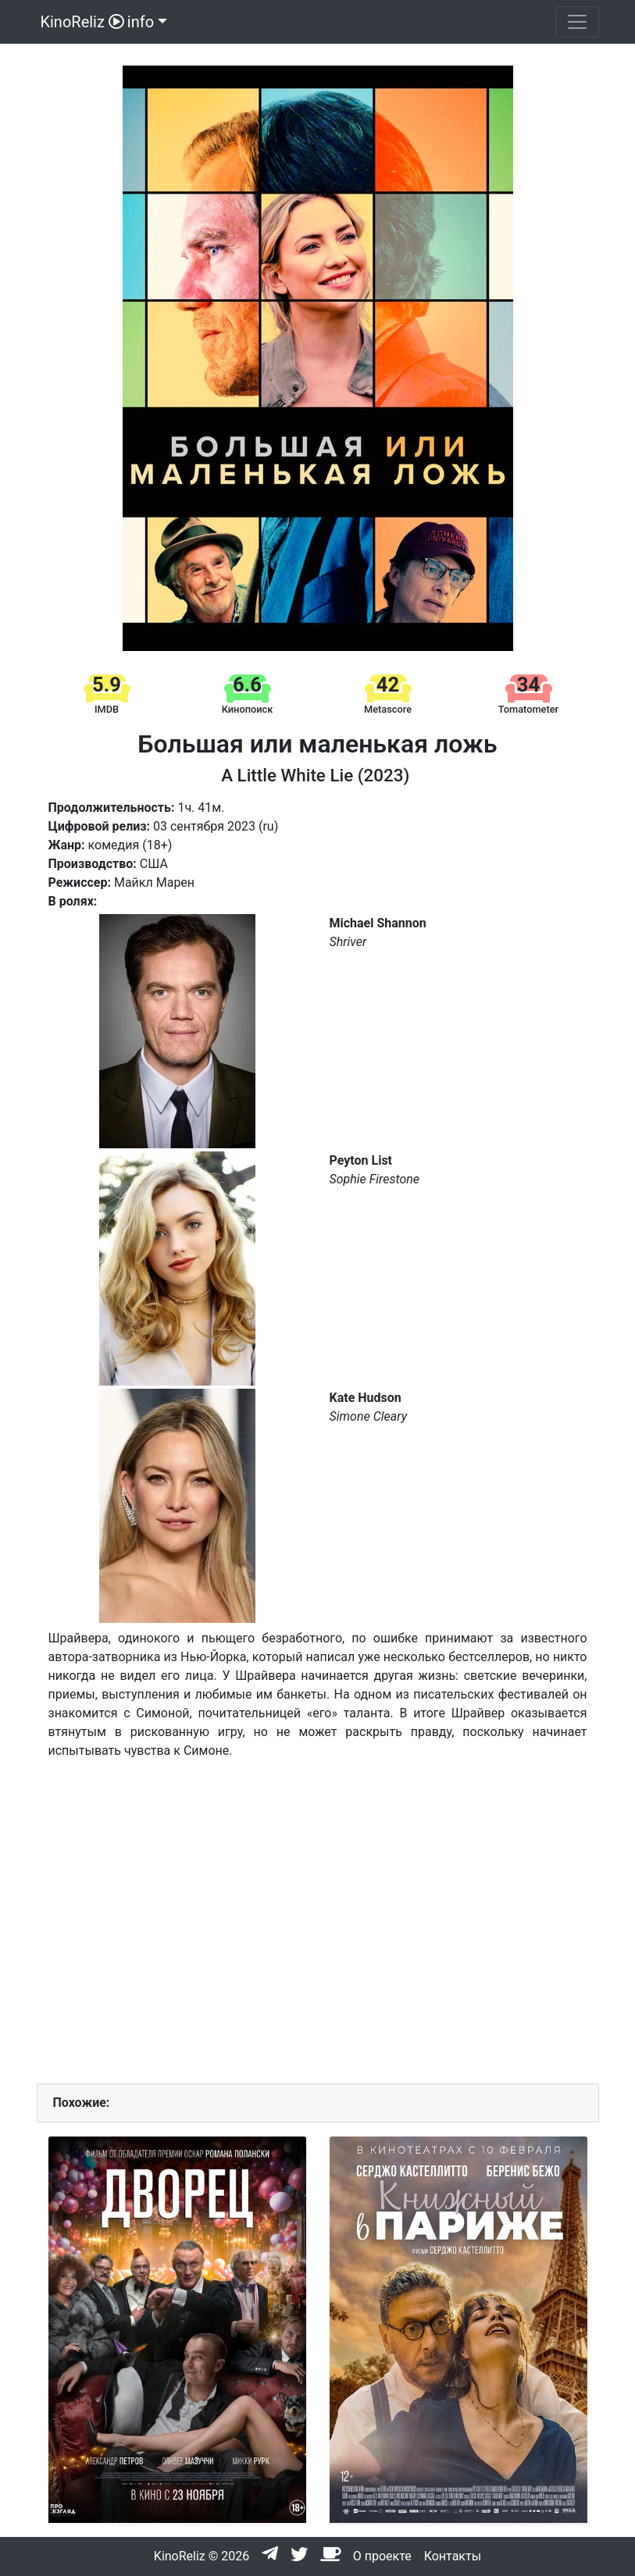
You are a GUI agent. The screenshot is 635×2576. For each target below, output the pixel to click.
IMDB (107, 709)
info (140, 21)
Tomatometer (528, 709)
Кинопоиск (247, 709)
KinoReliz (80, 21)
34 (528, 684)
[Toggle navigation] (577, 21)
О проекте (382, 2556)
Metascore (388, 709)
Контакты (452, 2556)
